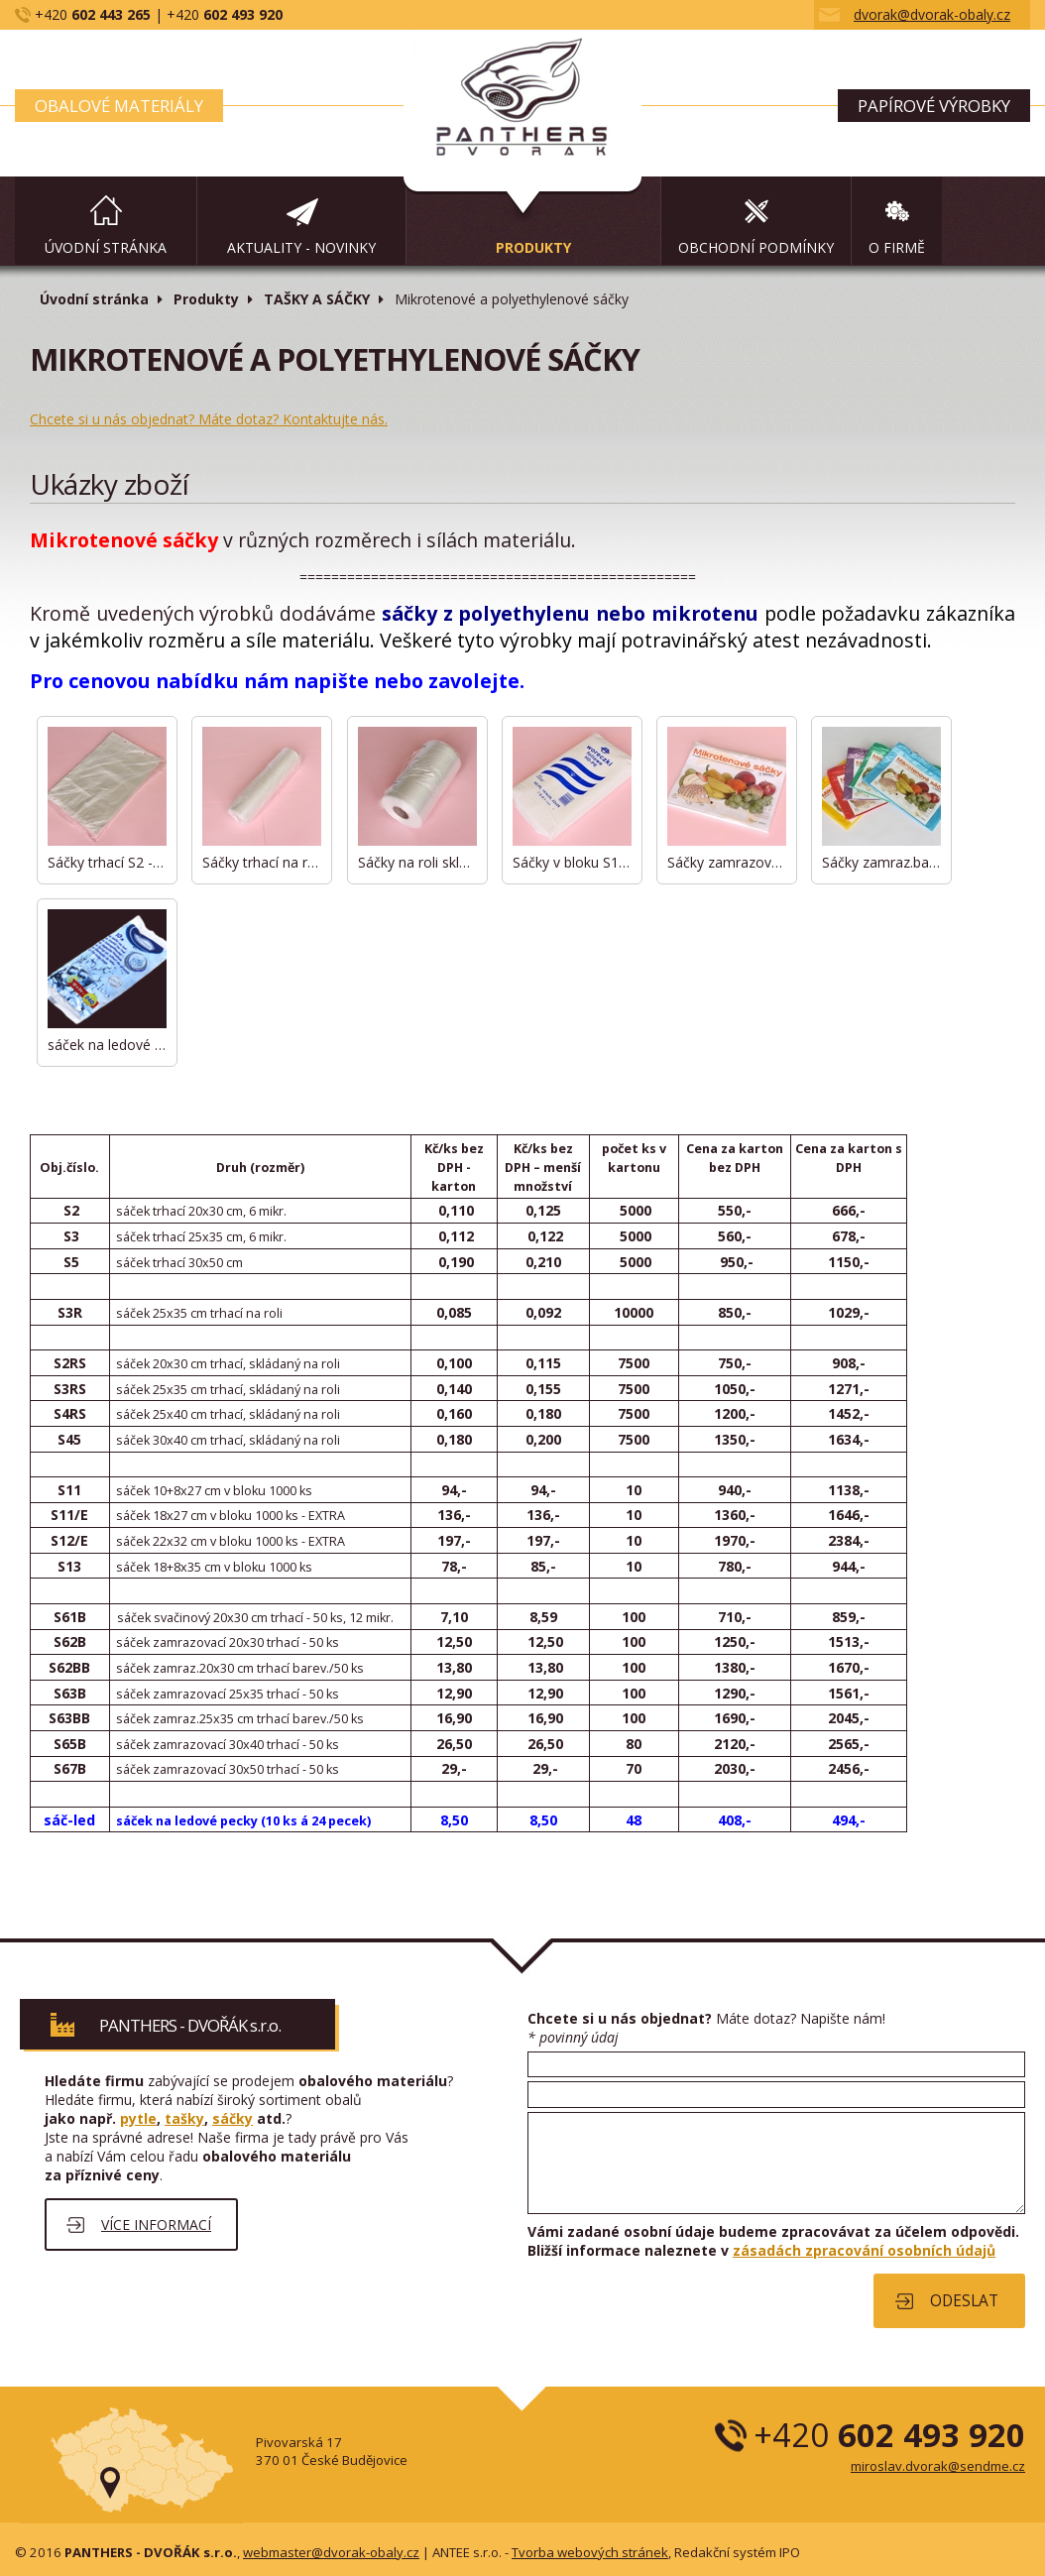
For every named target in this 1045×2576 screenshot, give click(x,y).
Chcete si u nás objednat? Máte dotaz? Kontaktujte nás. (209, 419)
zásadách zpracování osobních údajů (864, 2250)
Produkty (206, 299)
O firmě (897, 247)
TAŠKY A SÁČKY (317, 299)
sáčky (232, 2118)
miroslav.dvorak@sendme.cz (938, 2466)
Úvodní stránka (106, 247)
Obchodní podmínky (756, 247)
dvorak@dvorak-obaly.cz (932, 14)
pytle (138, 2118)
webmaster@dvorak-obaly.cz (331, 2552)
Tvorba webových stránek (590, 2552)
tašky (184, 2118)
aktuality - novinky (301, 247)
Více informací (156, 2224)
